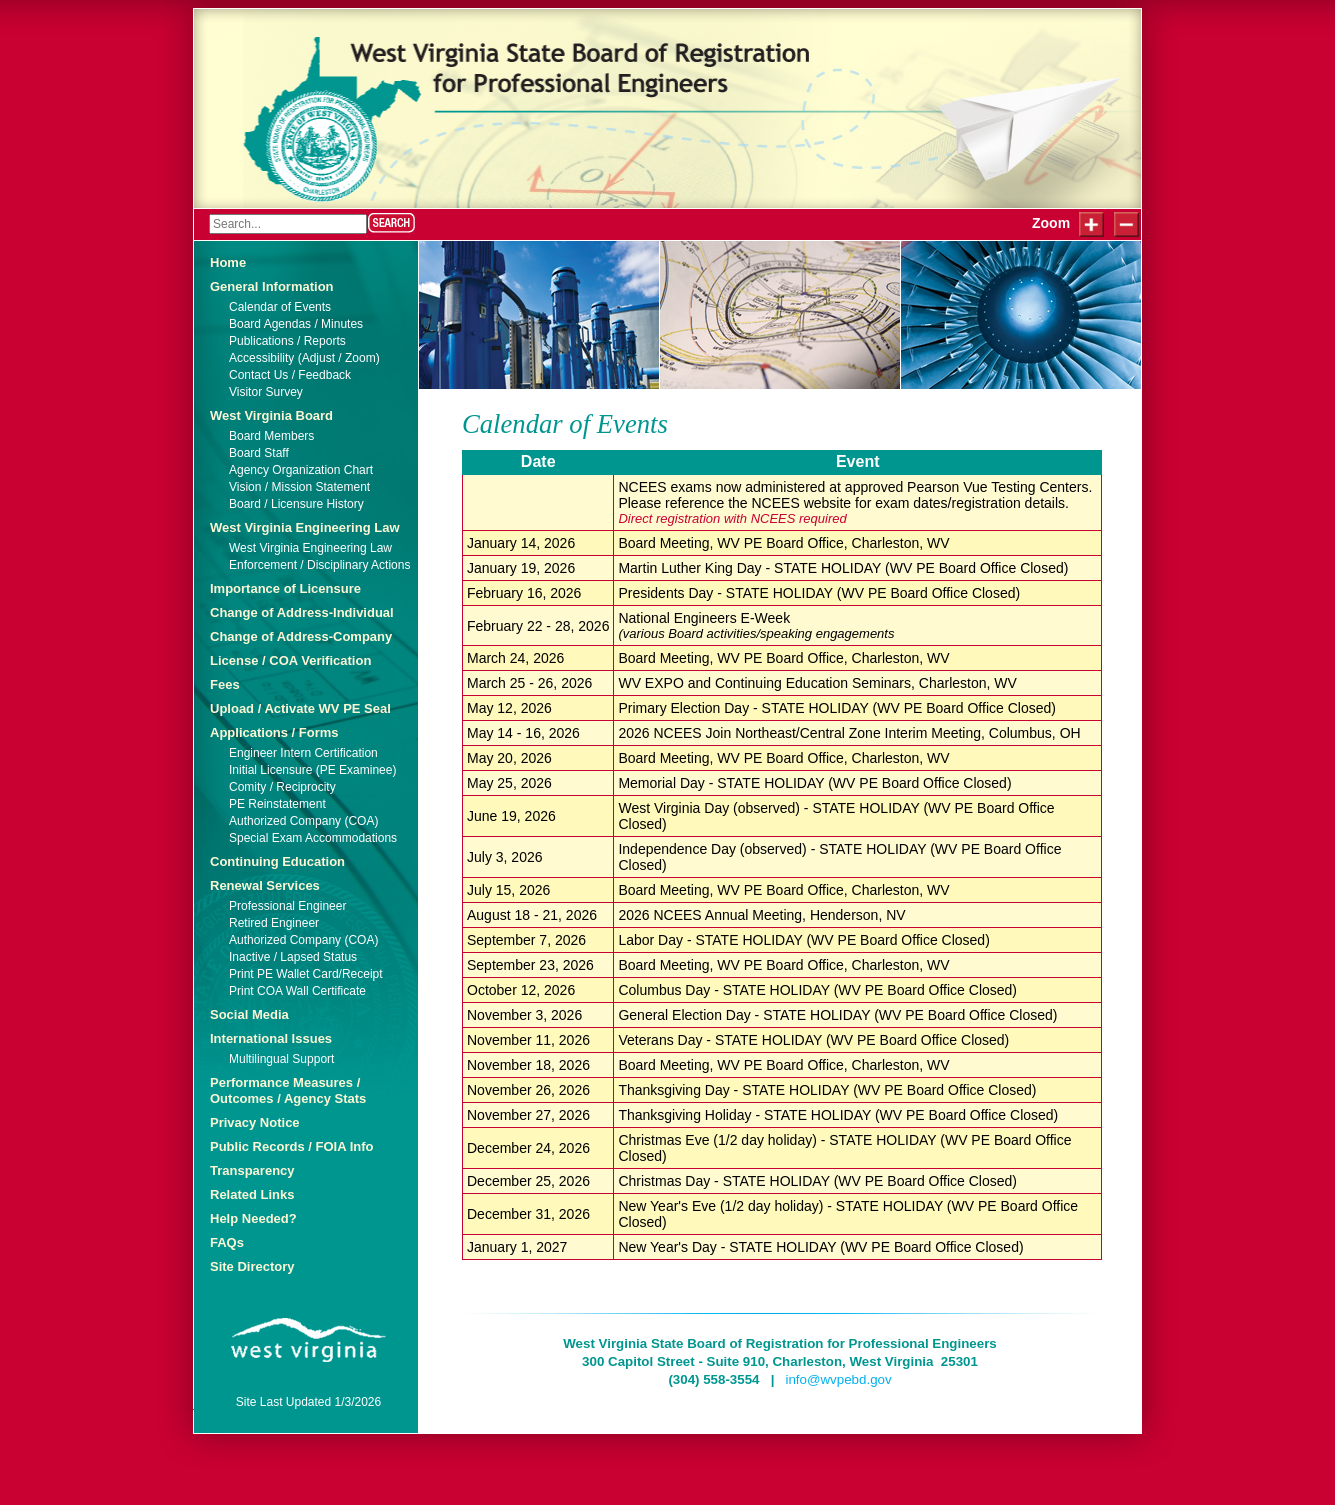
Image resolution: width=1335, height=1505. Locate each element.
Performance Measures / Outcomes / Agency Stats (288, 1090)
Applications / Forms (274, 732)
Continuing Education (277, 861)
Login (220, 27)
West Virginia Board (271, 415)
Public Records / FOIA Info (291, 1146)
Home (228, 262)
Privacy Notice (255, 1122)
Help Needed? (253, 1218)
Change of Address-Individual (302, 612)
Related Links (252, 1194)
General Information (272, 286)
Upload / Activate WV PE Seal (300, 708)
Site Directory (252, 1266)
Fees (225, 684)
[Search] (288, 224)
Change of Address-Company (301, 636)
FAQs (227, 1242)
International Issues (271, 1038)
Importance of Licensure (285, 588)
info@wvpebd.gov (838, 1379)
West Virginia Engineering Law (305, 527)
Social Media (249, 1014)
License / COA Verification (290, 660)
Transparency (252, 1170)
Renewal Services (265, 885)
